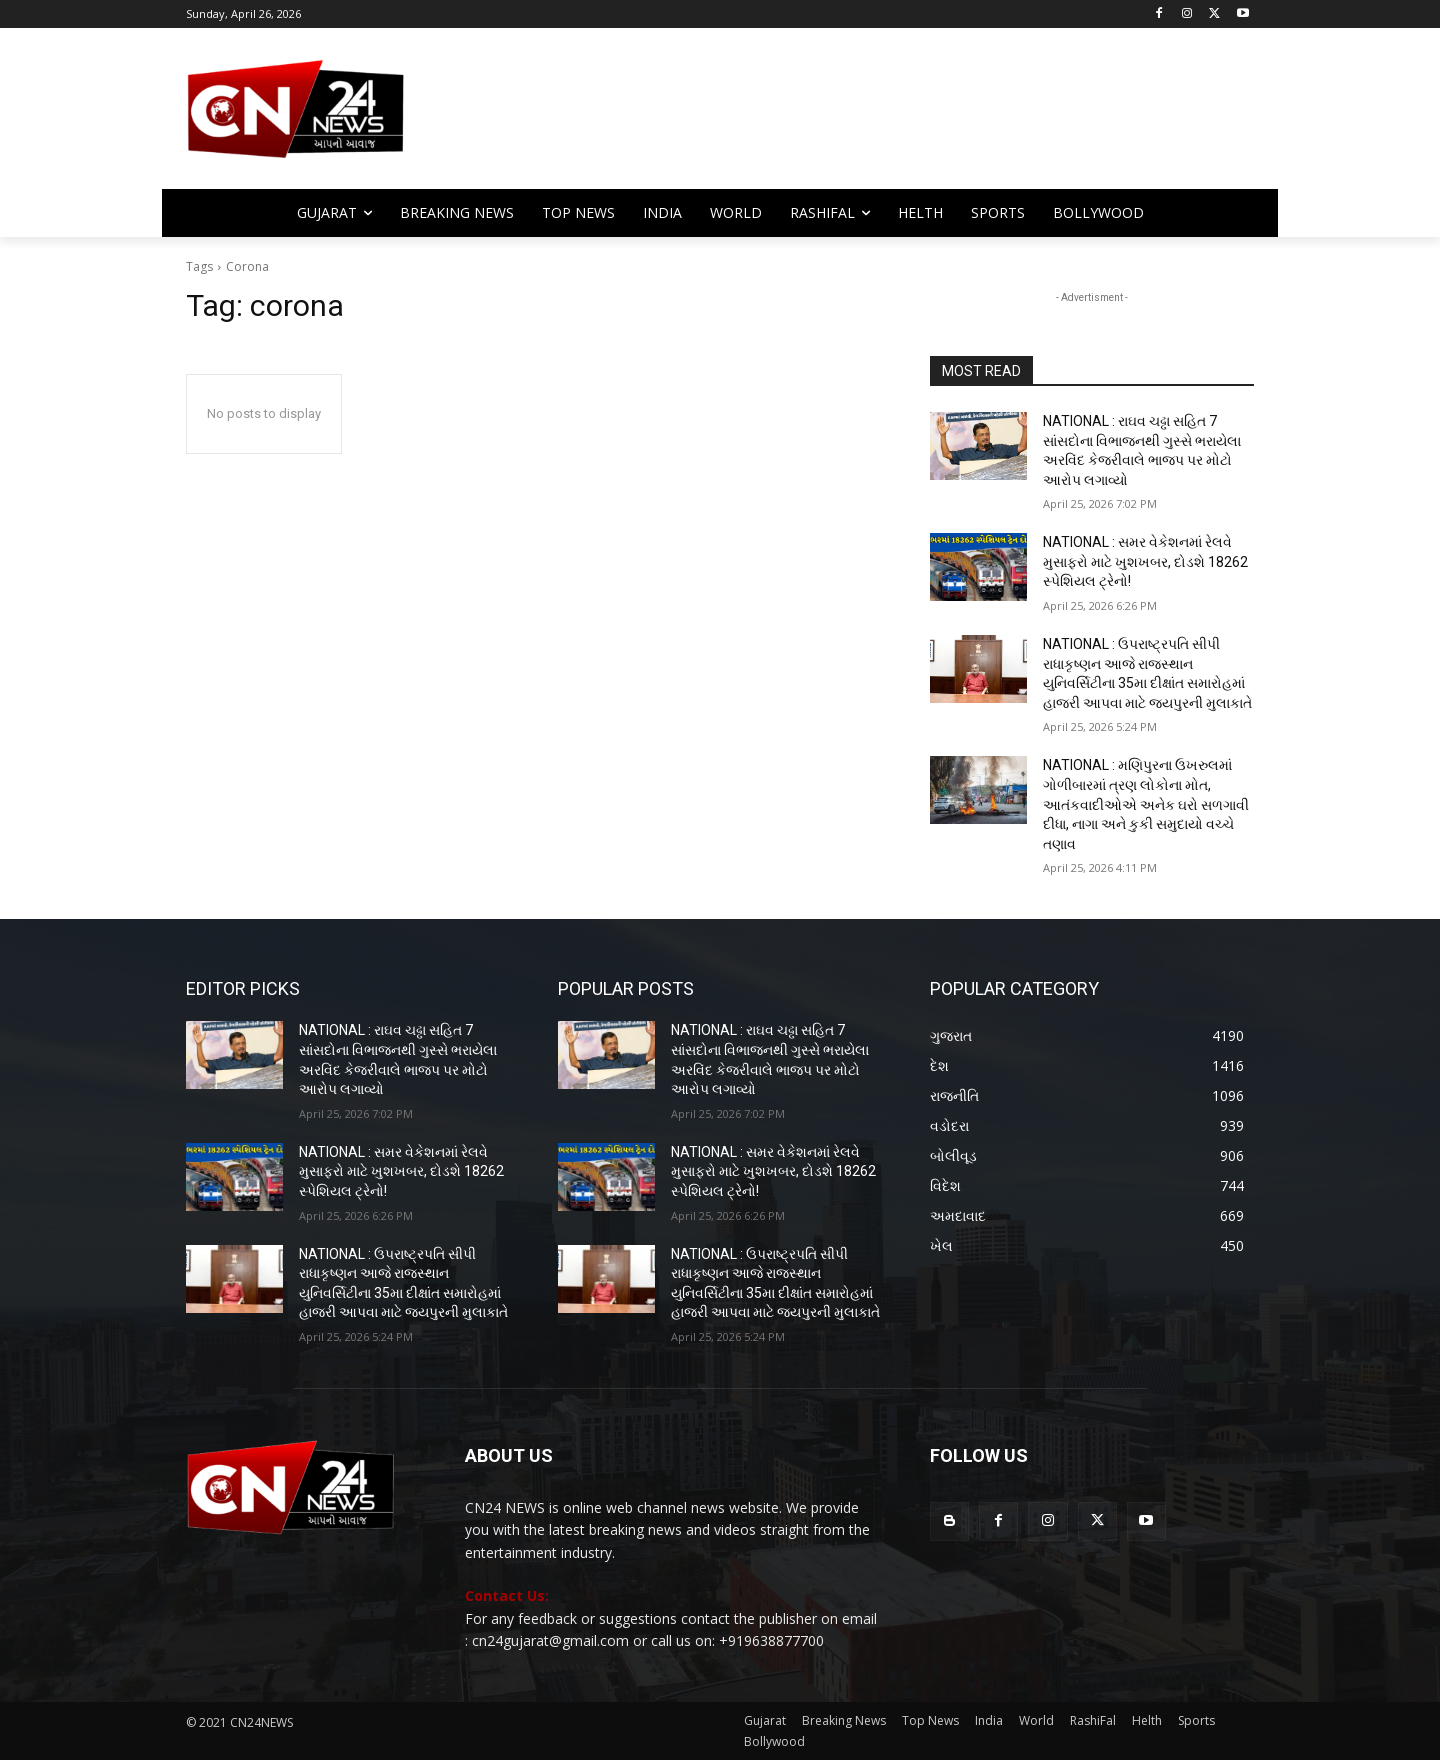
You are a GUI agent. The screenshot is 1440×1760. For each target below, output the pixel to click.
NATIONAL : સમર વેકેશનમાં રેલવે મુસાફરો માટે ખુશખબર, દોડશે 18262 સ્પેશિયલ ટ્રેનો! (1145, 561)
